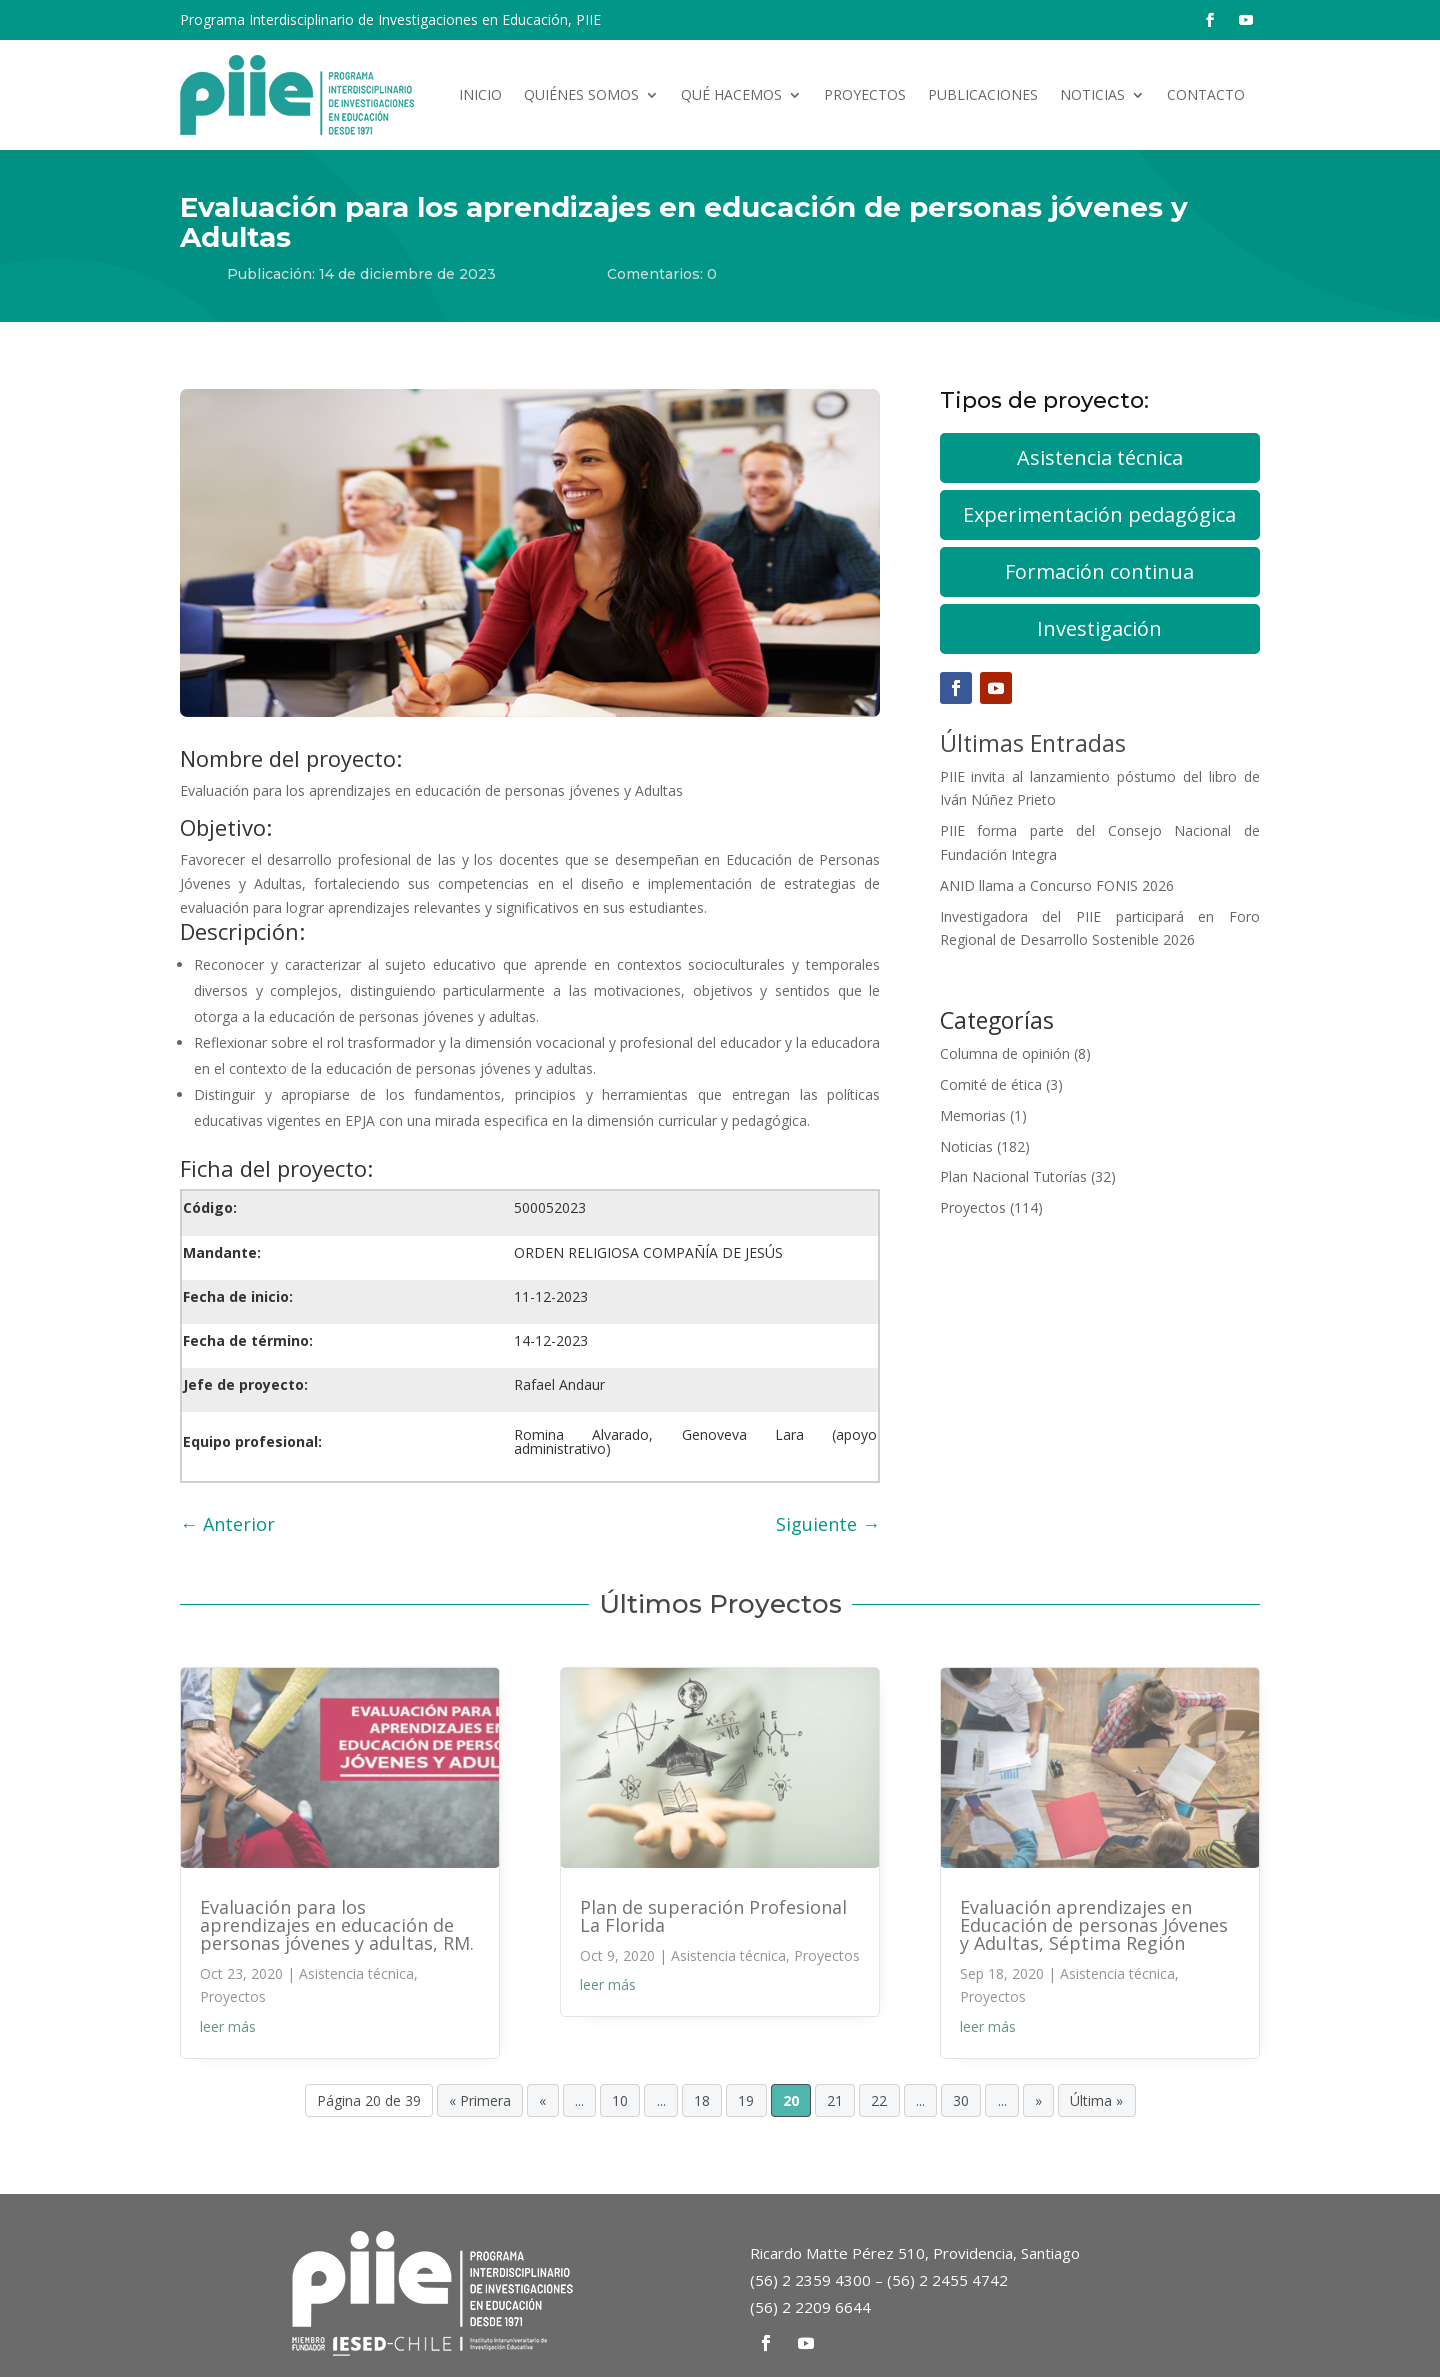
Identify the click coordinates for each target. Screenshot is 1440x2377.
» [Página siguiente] (1038, 2100)
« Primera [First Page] (480, 2100)
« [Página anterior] (542, 2100)
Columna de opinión (1005, 1053)
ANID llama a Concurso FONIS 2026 (1057, 885)
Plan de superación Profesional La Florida (713, 1916)
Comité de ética (991, 1084)
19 (746, 2100)
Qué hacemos (731, 94)
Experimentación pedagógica (1099, 514)
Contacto (1206, 94)
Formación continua (1099, 571)
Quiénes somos (581, 94)
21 (835, 2100)
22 (879, 2100)
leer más (228, 2026)
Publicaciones (983, 94)
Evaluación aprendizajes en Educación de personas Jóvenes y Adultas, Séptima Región (1094, 1925)
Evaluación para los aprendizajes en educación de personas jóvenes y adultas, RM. (337, 1925)
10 (620, 2100)
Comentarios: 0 (662, 274)
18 (702, 2100)
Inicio (480, 94)
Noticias (1092, 94)
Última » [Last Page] (1096, 2100)
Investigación (1099, 628)
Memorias (973, 1115)
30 (961, 2100)
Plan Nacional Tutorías (1013, 1176)
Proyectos (865, 94)
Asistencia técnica (1100, 457)
